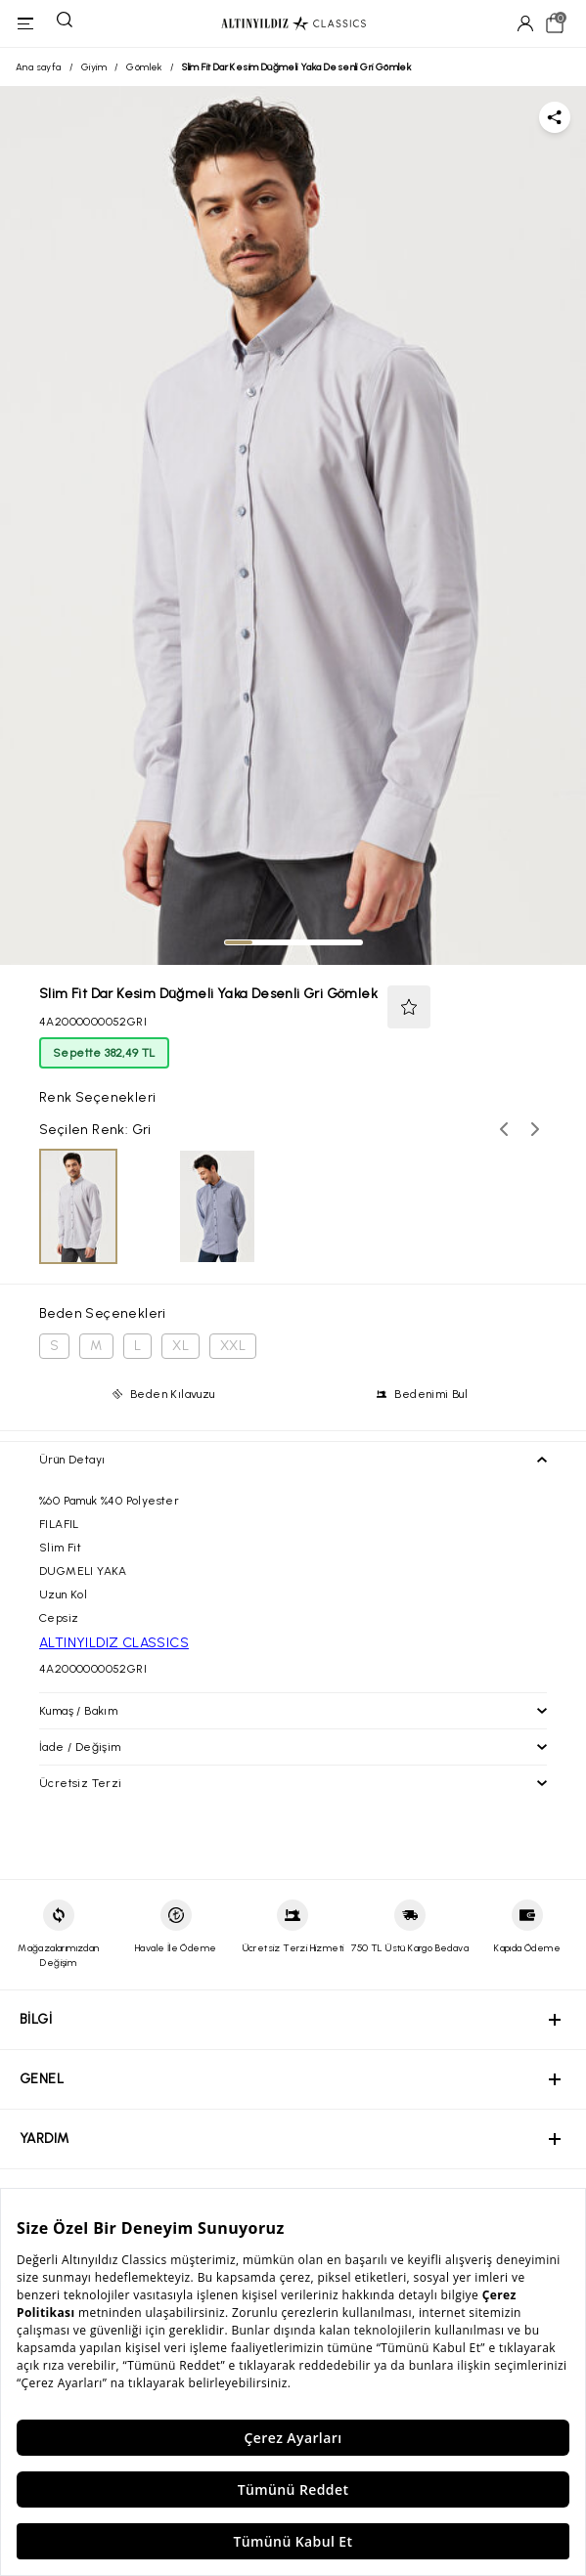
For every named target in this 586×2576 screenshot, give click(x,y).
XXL (233, 1345)
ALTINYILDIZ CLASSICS (114, 1643)
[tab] (238, 942)
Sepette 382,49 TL (104, 1053)
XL (180, 1345)
